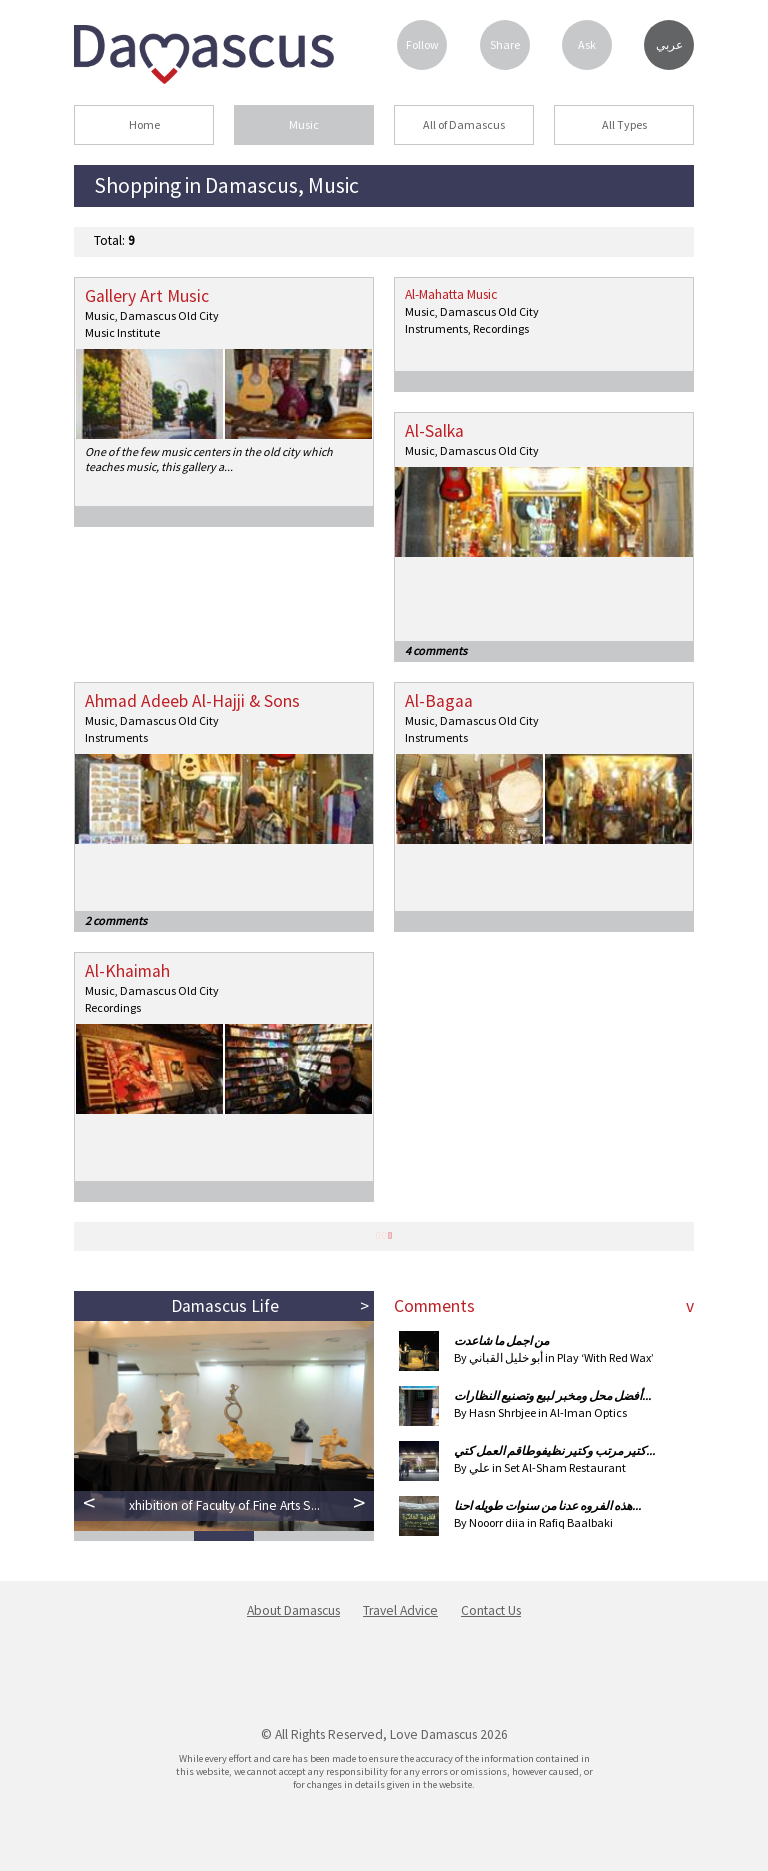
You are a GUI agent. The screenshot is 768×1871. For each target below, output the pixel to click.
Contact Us (491, 1610)
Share (505, 44)
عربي (669, 45)
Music (304, 124)
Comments (434, 1306)
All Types (624, 124)
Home (144, 124)
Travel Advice (400, 1610)
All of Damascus (464, 124)
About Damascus (293, 1610)
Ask (587, 44)
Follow (422, 44)
